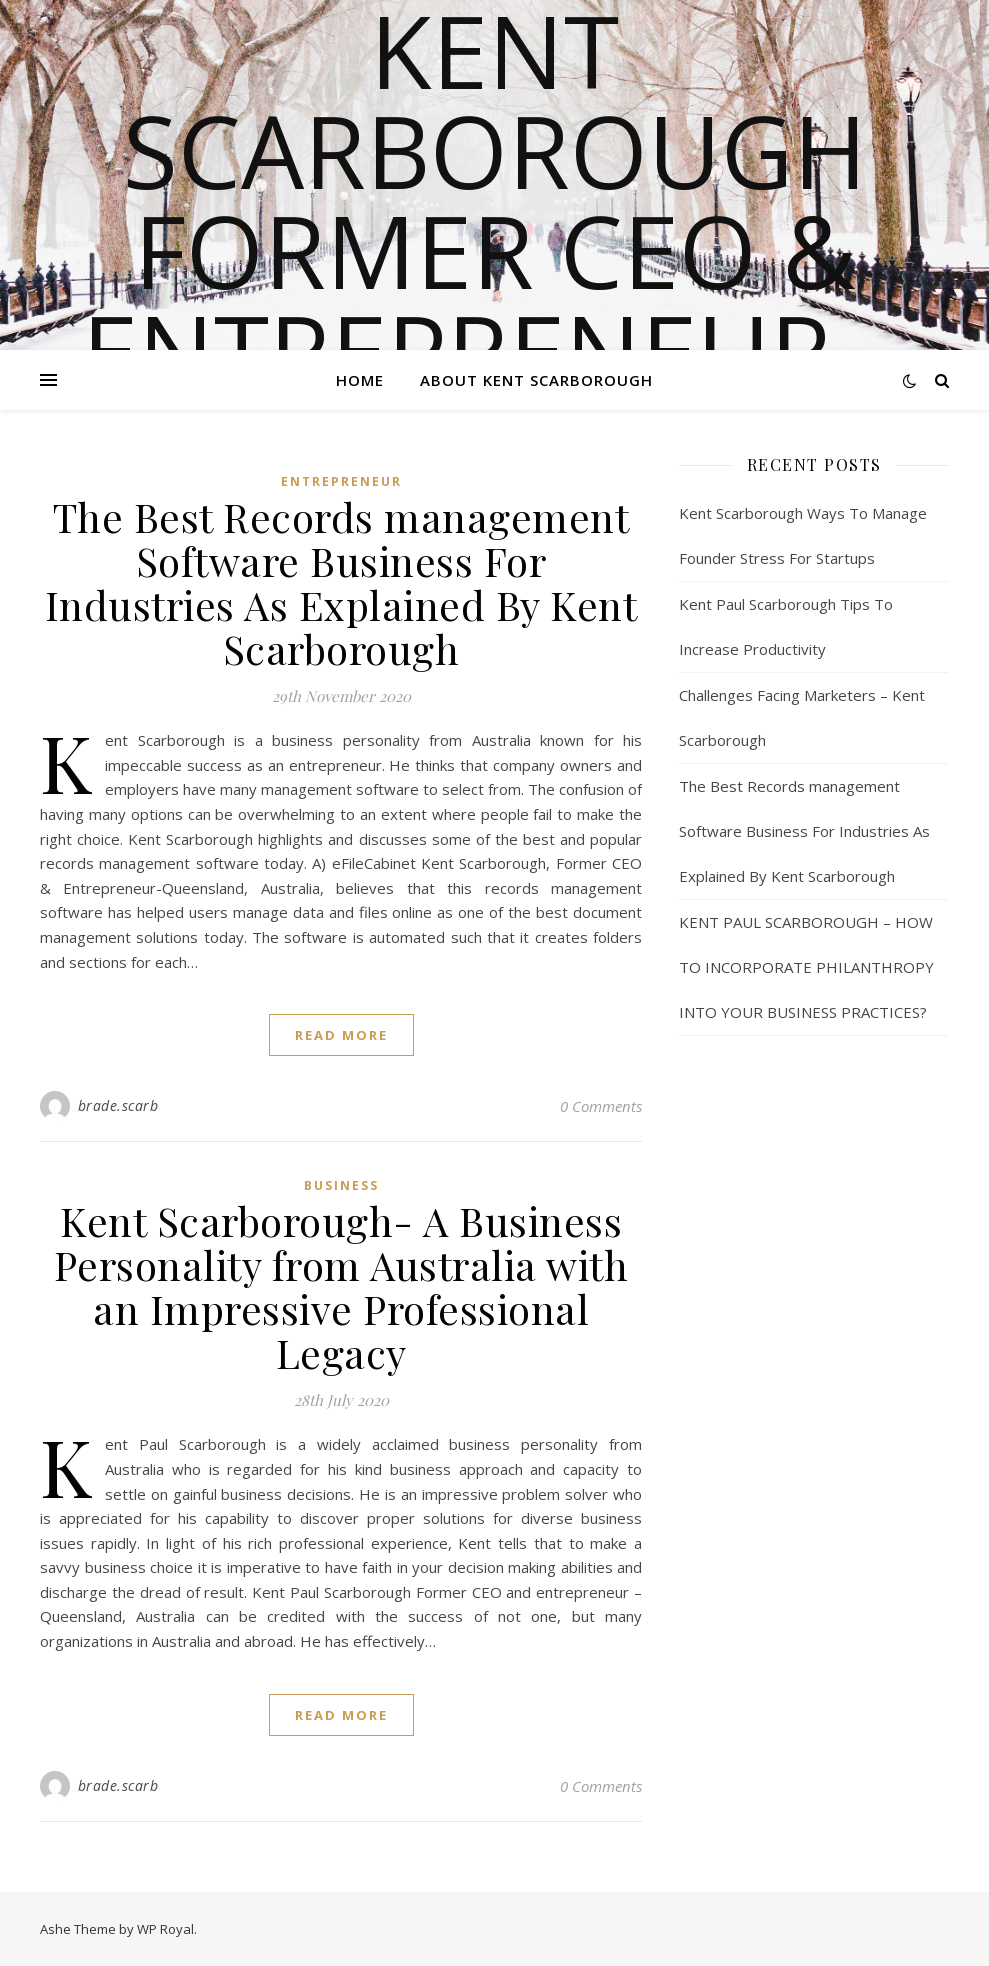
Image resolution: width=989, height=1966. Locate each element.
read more (341, 1035)
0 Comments (601, 1106)
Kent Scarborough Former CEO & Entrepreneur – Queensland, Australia (495, 300)
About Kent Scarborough (536, 380)
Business (341, 1185)
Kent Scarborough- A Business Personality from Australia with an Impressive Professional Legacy (341, 1286)
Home (360, 380)
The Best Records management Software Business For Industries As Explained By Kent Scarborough (341, 582)
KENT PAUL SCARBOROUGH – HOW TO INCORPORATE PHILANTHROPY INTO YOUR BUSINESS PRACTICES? (806, 967)
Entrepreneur (341, 481)
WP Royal (165, 1929)
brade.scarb (118, 1105)
